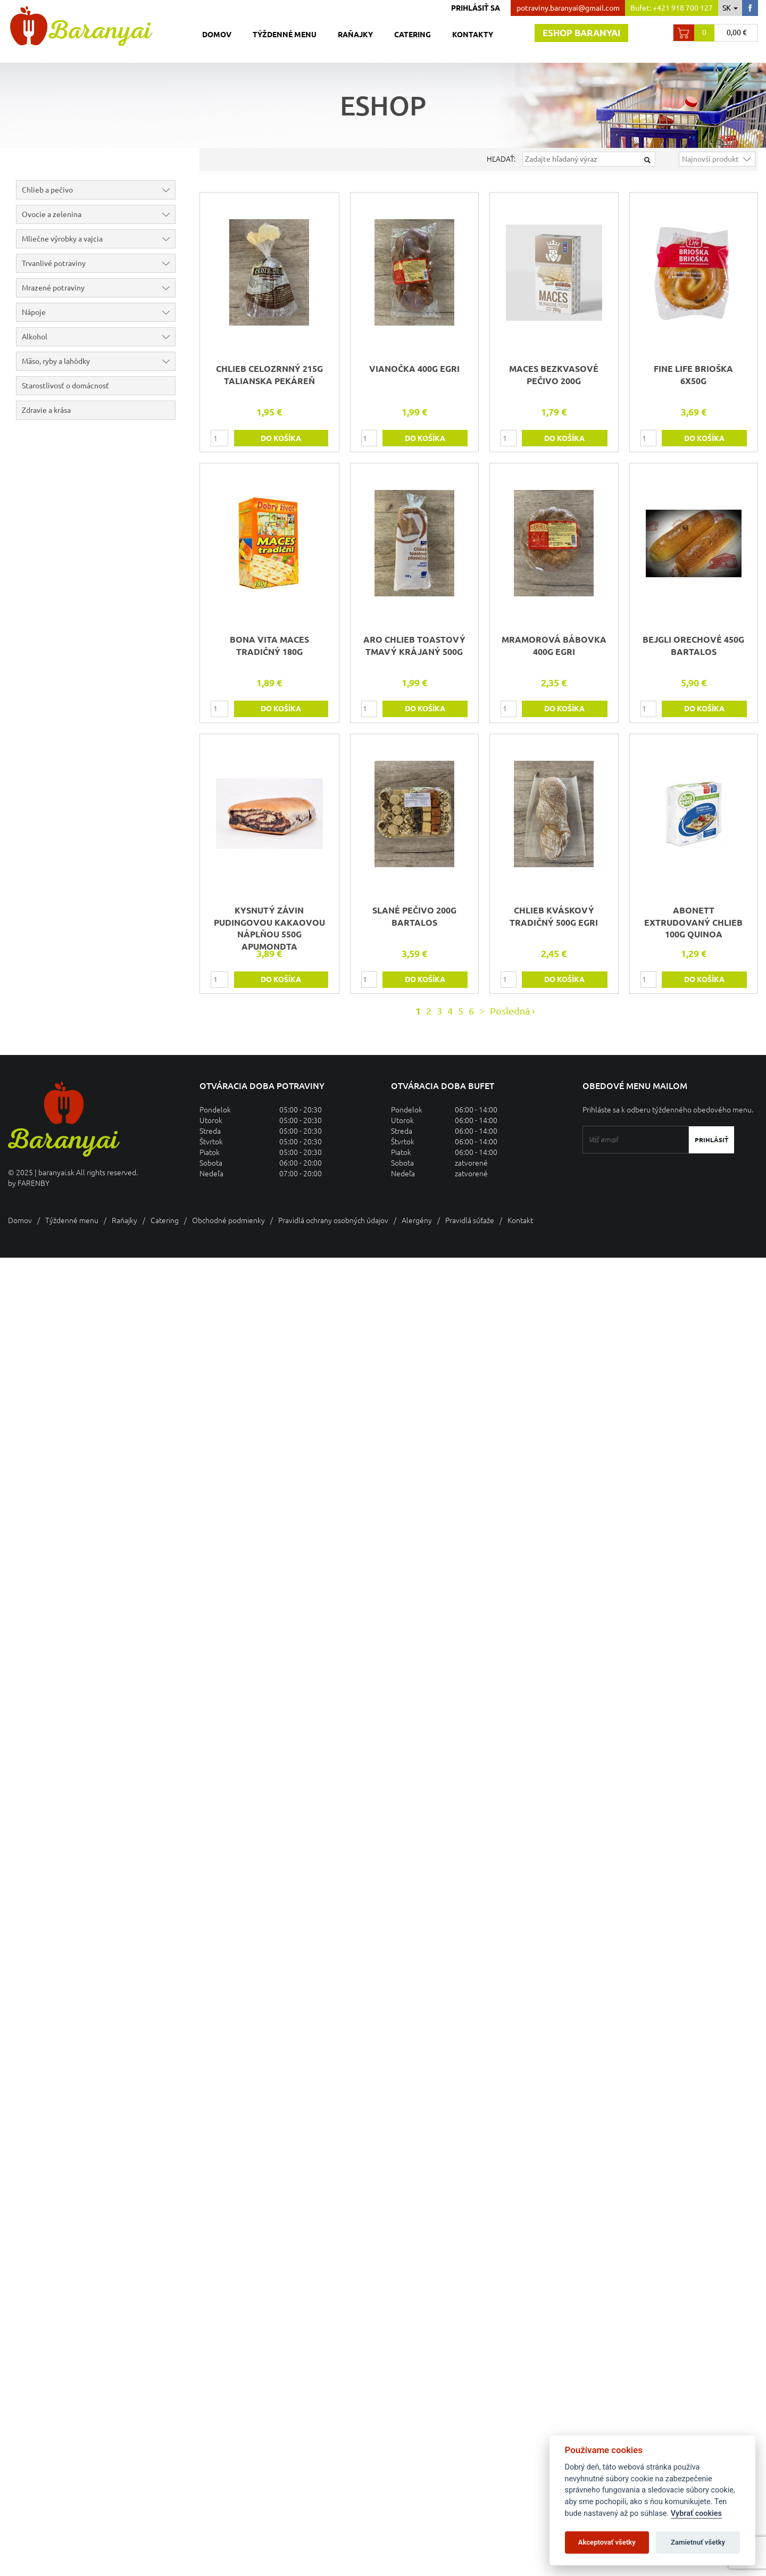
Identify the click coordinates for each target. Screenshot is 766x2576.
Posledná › (512, 1011)
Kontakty (472, 34)
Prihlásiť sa (475, 8)
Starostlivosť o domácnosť (65, 385)
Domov (216, 34)
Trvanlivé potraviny (98, 263)
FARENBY (33, 1183)
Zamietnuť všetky (698, 2542)
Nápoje (98, 312)
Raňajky (355, 34)
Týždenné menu (285, 34)
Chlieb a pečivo (98, 190)
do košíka (281, 438)
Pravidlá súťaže (469, 1220)
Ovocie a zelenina (98, 214)
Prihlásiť (711, 1139)
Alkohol (98, 337)
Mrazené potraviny (98, 288)
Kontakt (520, 1220)
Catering (412, 34)
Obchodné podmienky (228, 1220)
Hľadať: (501, 159)
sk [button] (730, 8)
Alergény (417, 1220)
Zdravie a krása (46, 410)
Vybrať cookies (696, 2513)
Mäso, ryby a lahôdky (98, 361)
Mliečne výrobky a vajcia (98, 239)
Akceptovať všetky (607, 2542)
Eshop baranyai (581, 33)
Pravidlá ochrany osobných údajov (333, 1220)
